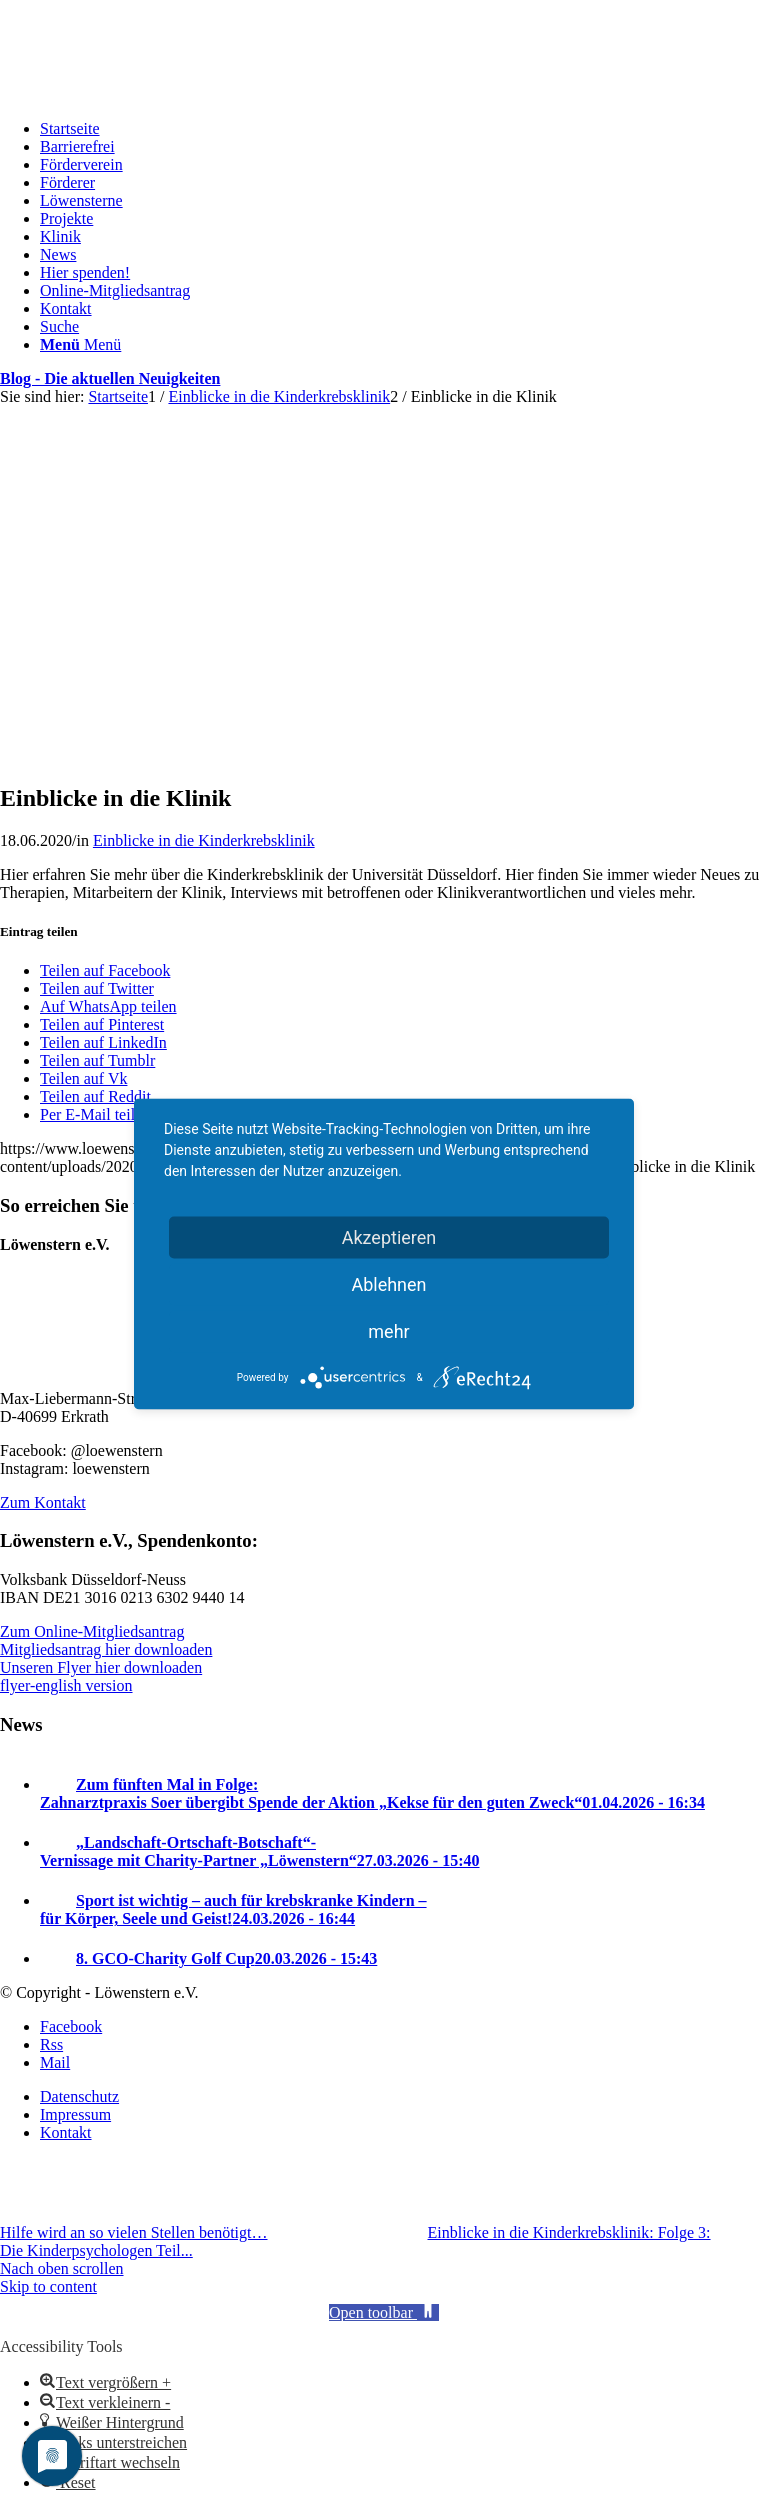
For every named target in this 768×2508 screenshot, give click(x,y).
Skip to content (48, 2286)
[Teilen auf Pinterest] (102, 1024)
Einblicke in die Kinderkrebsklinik (204, 840)
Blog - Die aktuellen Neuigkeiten (110, 378)
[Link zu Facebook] (71, 2026)
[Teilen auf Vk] (83, 1078)
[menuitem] (404, 129)
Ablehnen (388, 1284)
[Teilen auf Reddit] (95, 1096)
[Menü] (80, 344)
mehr (388, 1331)
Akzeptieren (389, 1237)
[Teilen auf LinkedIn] (103, 1042)
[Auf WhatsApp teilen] (108, 1006)
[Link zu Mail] (55, 2062)
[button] (384, 2312)
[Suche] (59, 326)
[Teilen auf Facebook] (105, 970)
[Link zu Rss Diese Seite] (51, 2044)
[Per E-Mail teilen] (95, 1114)
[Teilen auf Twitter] (97, 988)
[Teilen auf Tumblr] (97, 1060)
